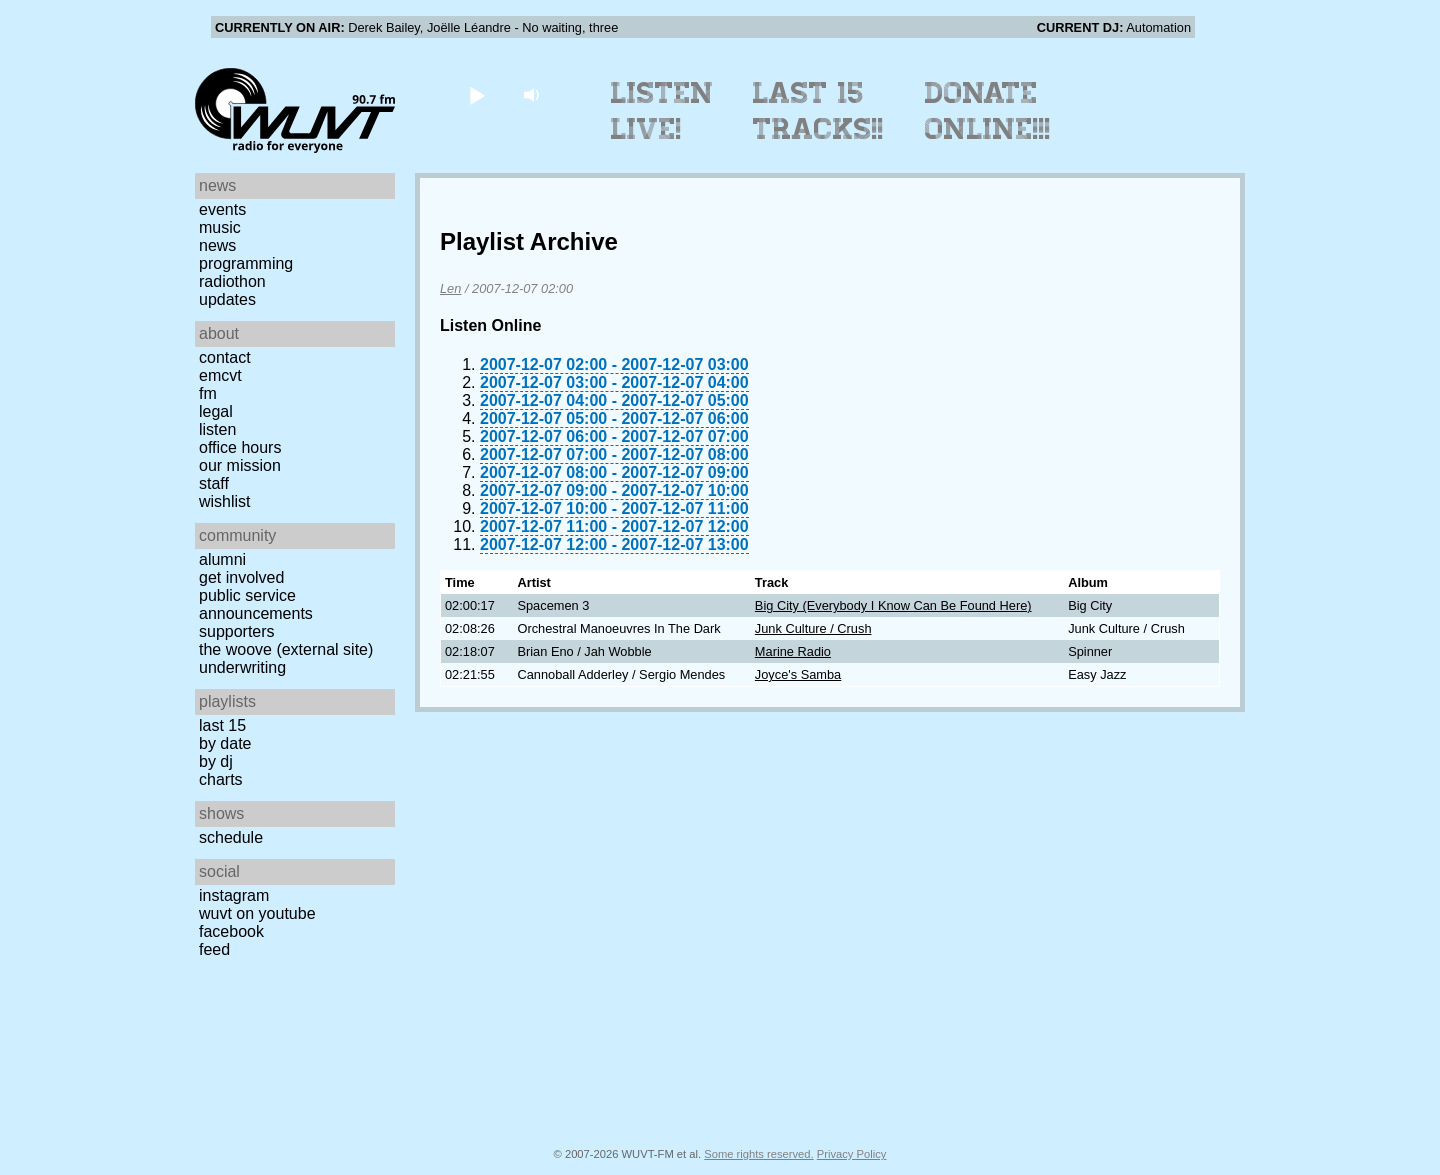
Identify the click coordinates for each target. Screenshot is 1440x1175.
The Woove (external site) (286, 649)
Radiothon (232, 281)
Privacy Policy (852, 1154)
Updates (227, 299)
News (217, 245)
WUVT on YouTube (257, 913)
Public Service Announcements (256, 604)
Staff (214, 483)
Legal (216, 411)
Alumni (222, 559)
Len (450, 288)
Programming (246, 263)
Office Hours (240, 447)
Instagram (234, 895)
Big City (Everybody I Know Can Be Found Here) (893, 605)
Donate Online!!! (988, 111)
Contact (225, 357)
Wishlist (225, 501)
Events (222, 209)
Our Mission (240, 465)
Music (220, 227)
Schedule (231, 837)
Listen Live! (662, 111)
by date (225, 743)
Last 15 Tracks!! (818, 111)
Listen (217, 429)
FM (208, 393)
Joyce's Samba (798, 674)
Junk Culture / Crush (813, 628)
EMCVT (220, 375)
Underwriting (242, 667)
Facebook (231, 931)
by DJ (216, 761)
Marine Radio (793, 651)
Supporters (237, 631)
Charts (221, 779)
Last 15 (222, 725)
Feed (214, 949)
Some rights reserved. (758, 1154)
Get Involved (241, 577)
